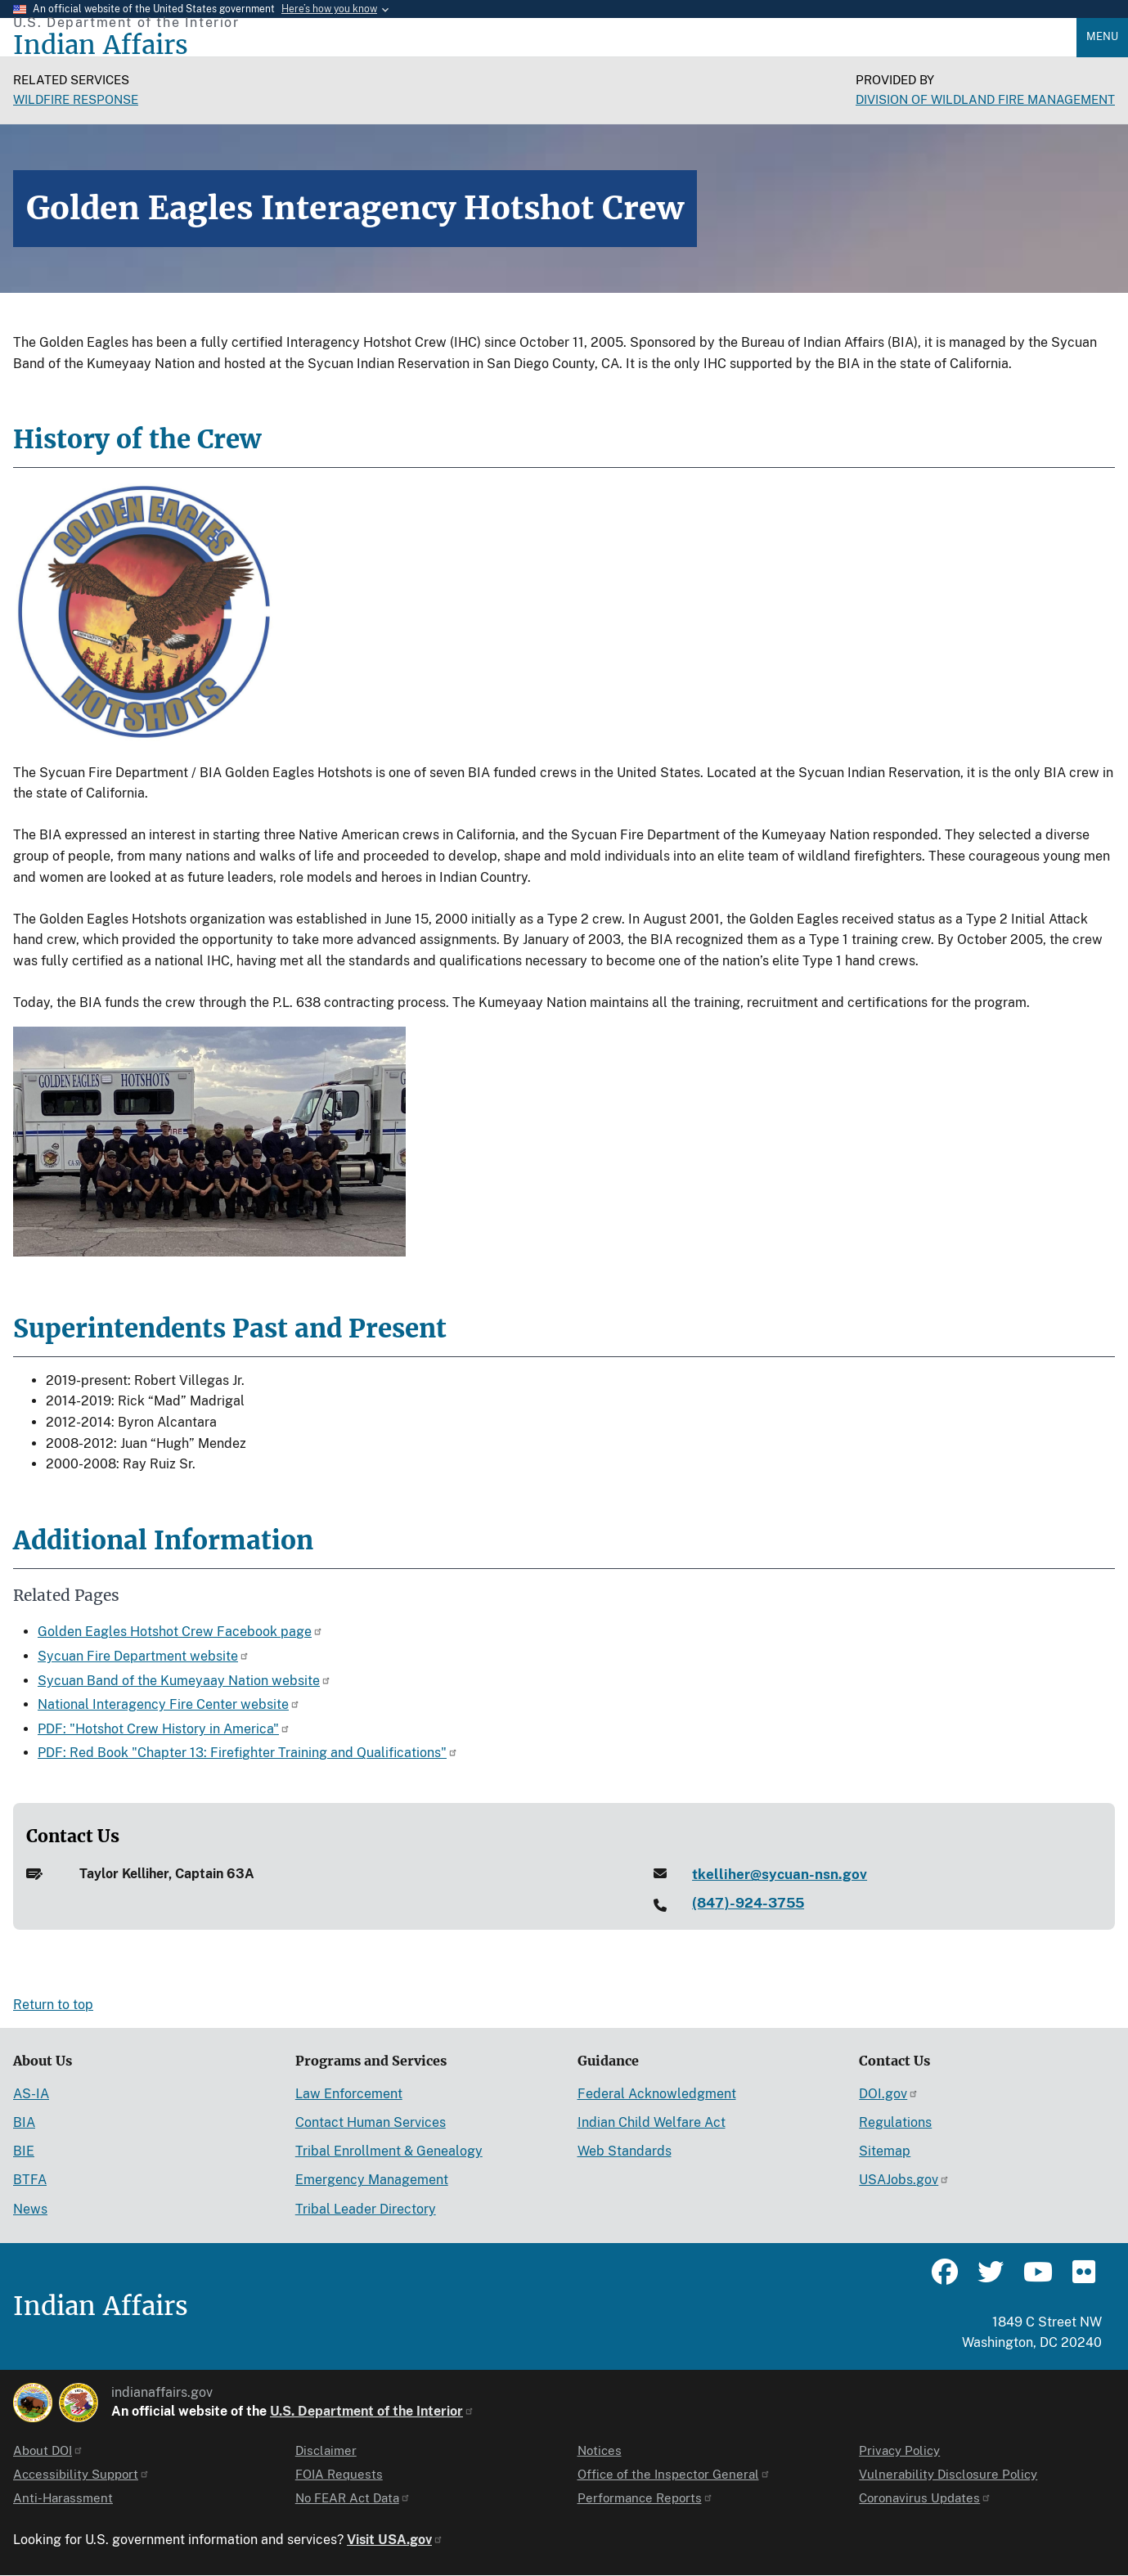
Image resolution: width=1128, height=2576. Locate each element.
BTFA (30, 2179)
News (30, 2209)
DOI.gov (889, 2094)
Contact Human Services (370, 2122)
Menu (1102, 36)
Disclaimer (326, 2450)
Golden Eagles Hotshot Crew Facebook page (180, 1631)
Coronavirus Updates (925, 2498)
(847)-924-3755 (748, 1903)
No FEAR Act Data (353, 2498)
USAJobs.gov (904, 2179)
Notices (599, 2450)
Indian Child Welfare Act (651, 2122)
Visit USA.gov (395, 2539)
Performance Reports (645, 2498)
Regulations (895, 2122)
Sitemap (884, 2151)
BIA (24, 2122)
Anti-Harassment (63, 2498)
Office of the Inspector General (674, 2474)
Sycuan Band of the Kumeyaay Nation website (184, 1680)
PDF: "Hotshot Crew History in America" (164, 1729)
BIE (23, 2151)
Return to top (53, 2004)
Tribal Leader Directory (365, 2209)
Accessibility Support (81, 2474)
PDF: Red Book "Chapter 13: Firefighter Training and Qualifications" (248, 1752)
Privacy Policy (899, 2450)
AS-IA (31, 2094)
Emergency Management (371, 2179)
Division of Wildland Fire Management (985, 99)
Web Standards (624, 2151)
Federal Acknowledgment (656, 2094)
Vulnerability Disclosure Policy (948, 2474)
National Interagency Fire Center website (169, 1704)
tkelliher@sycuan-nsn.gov (779, 1874)
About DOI (48, 2450)
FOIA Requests (339, 2474)
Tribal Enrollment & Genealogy (389, 2151)
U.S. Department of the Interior (372, 2411)
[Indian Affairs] (544, 45)
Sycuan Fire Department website (143, 1656)
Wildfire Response (75, 99)
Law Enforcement (348, 2094)
